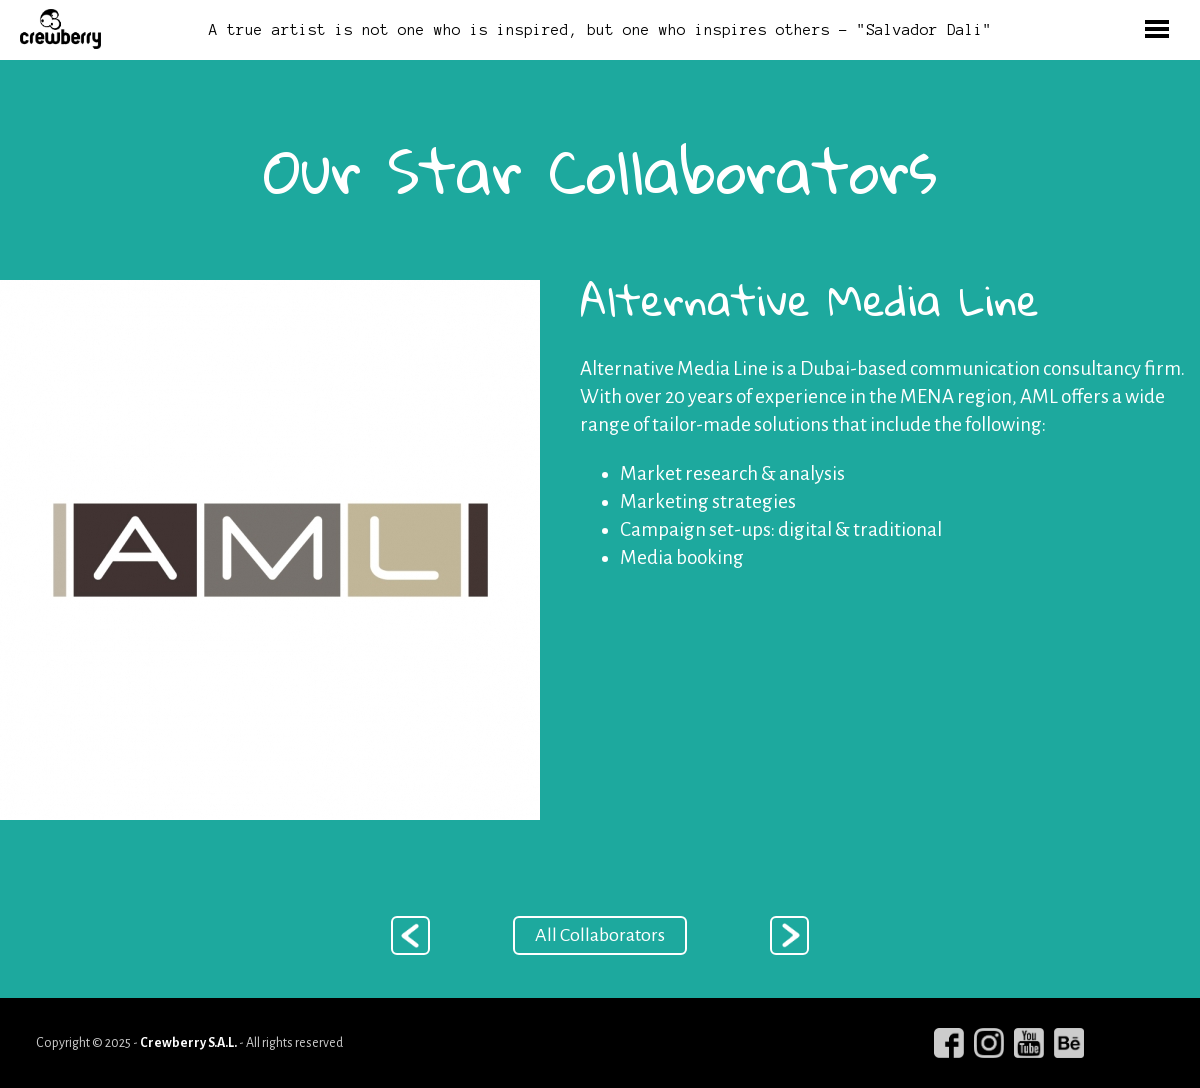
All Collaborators (600, 935)
